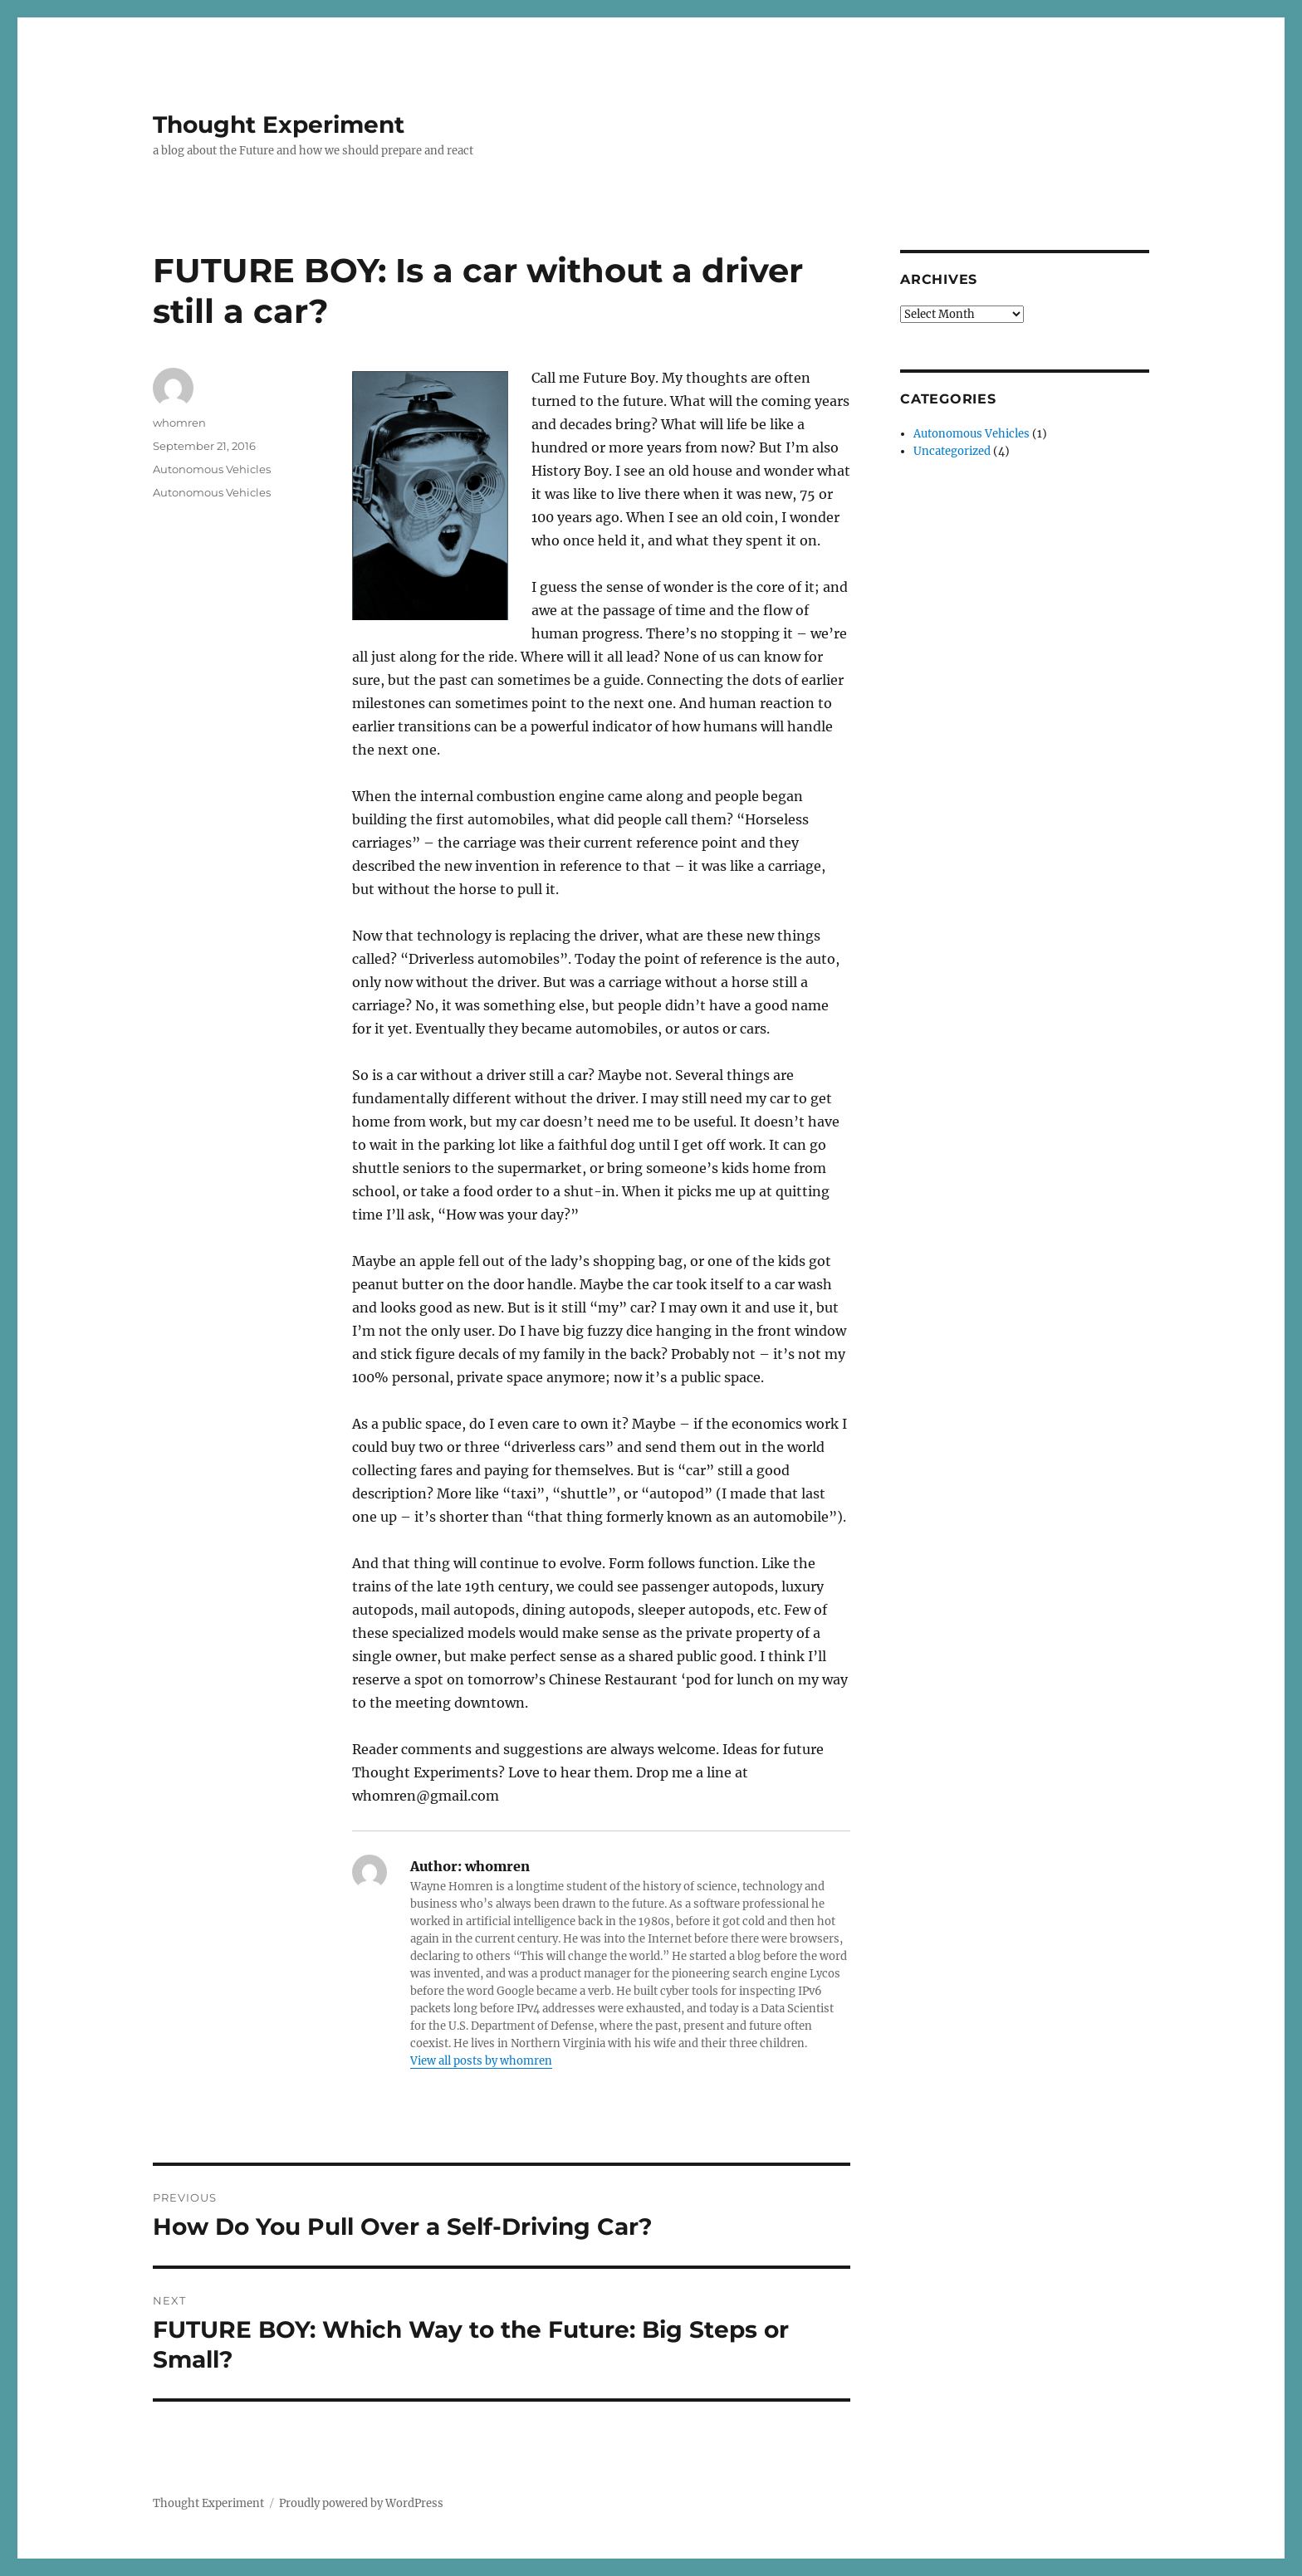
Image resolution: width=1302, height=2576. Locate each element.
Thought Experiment (278, 124)
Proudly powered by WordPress (361, 2503)
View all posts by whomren (481, 2061)
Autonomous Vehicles (212, 469)
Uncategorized (952, 451)
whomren (179, 422)
